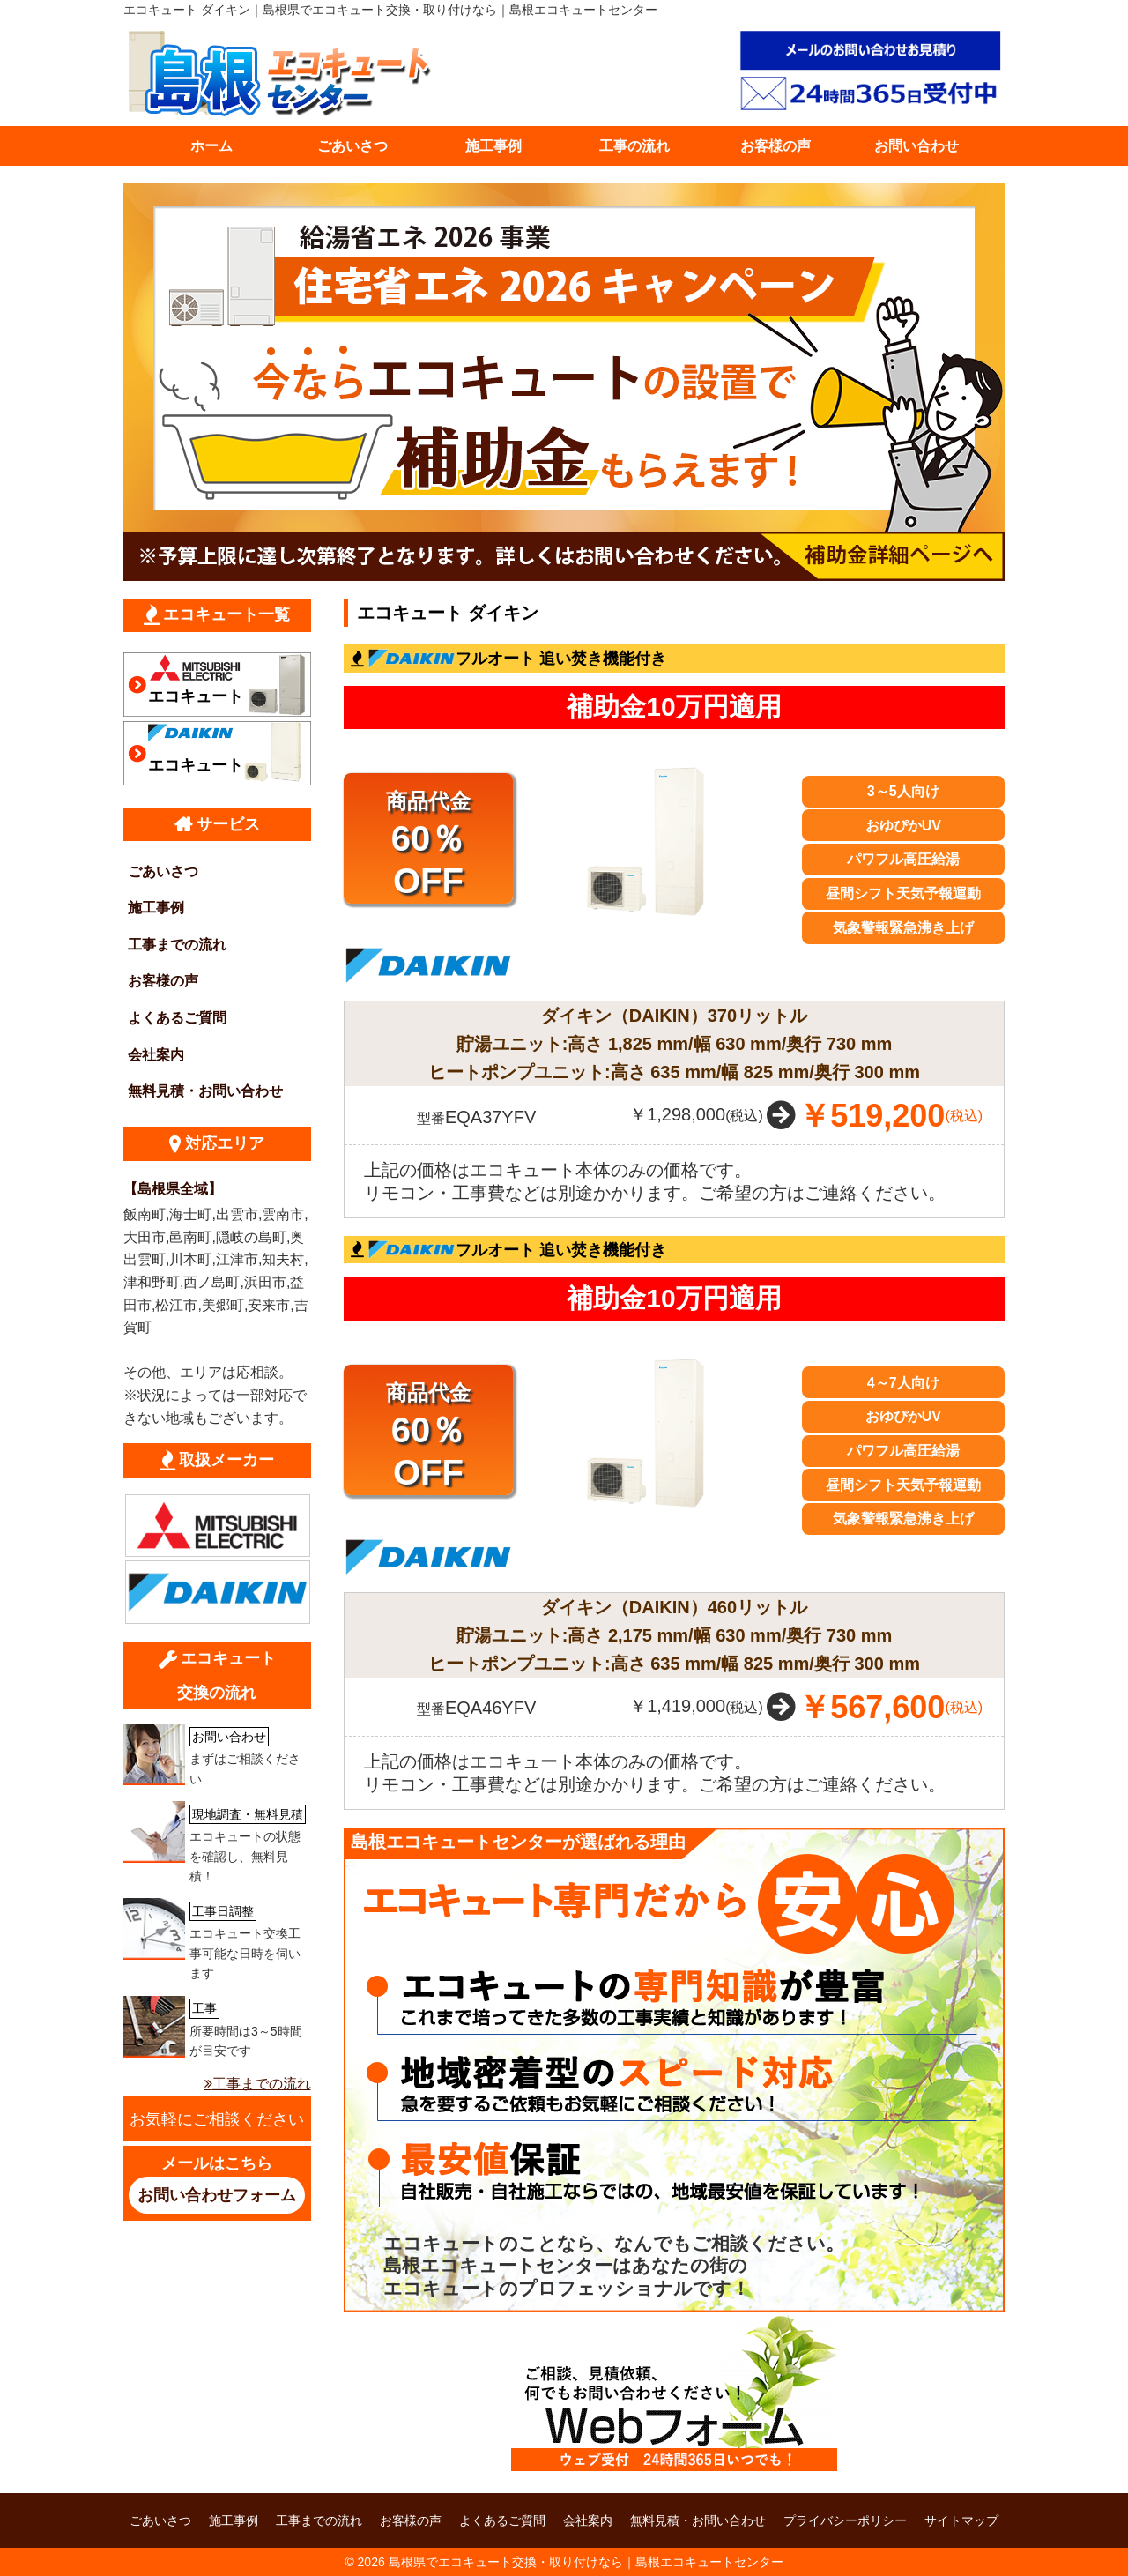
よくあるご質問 (177, 1017)
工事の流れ (634, 145)
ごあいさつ (352, 145)
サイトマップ (961, 2520)
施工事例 (493, 145)
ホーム (211, 145)
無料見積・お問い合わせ (205, 1090)
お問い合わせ (916, 145)
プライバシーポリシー (845, 2520)
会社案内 (156, 1054)
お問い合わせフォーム (216, 2195)
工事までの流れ (177, 944)
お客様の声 (775, 145)
